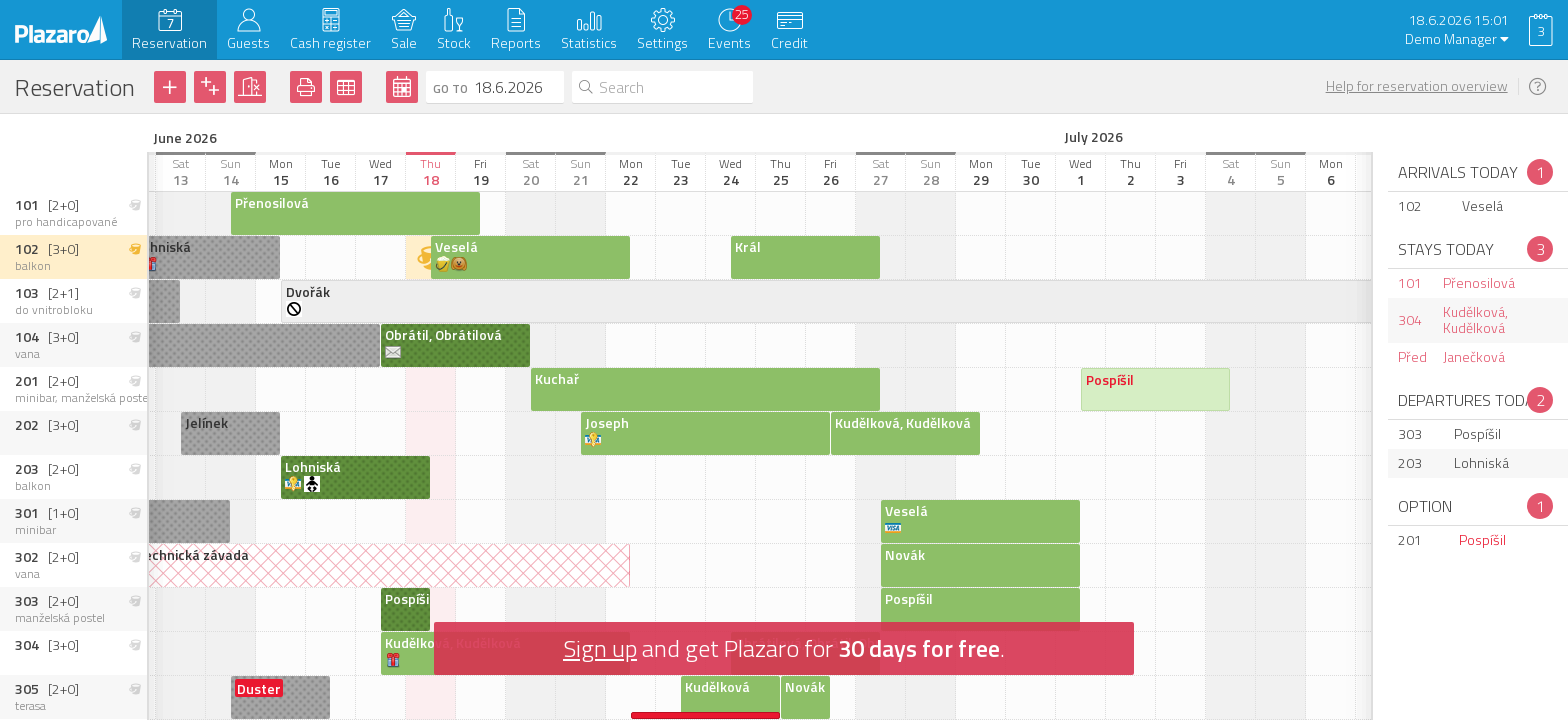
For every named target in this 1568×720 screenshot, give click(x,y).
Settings (662, 42)
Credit (789, 42)
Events (729, 42)
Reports (516, 42)
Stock (454, 42)
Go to (450, 88)
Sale (404, 42)
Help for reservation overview (1417, 86)
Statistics (589, 42)
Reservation (169, 42)
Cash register (330, 42)
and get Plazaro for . (784, 648)
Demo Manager (1457, 39)
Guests (248, 42)
